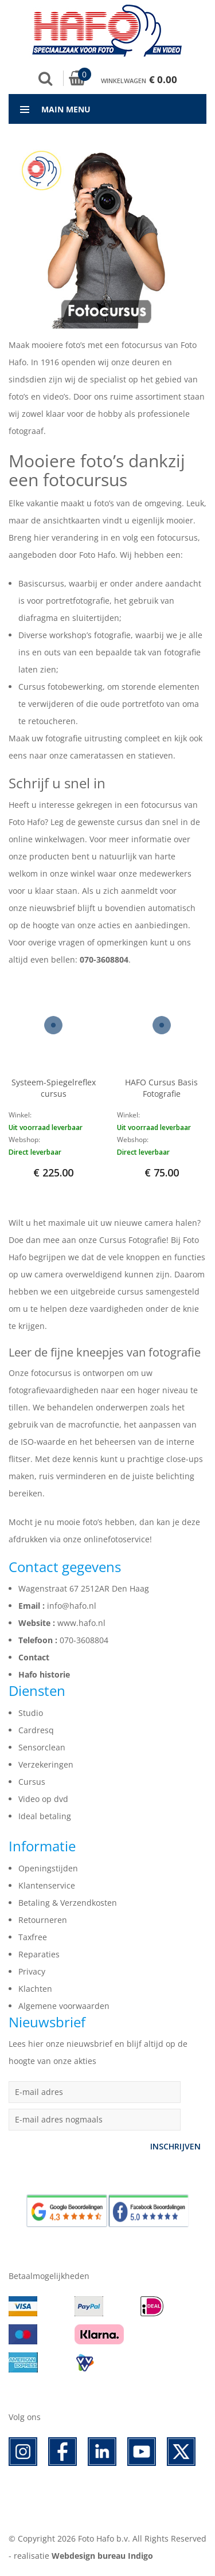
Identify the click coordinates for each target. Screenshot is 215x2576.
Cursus (31, 1781)
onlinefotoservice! (118, 1539)
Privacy (31, 1971)
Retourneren (42, 1919)
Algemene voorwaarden (64, 2005)
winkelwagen (60, 839)
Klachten (35, 1988)
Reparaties (39, 1954)
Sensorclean (41, 1747)
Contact (33, 1657)
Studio (30, 1712)
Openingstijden (48, 1868)
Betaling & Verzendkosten (67, 1902)
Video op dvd (43, 1798)
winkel (83, 873)
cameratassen (97, 755)
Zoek (45, 78)
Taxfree (32, 1937)
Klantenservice (46, 1885)
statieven (155, 755)
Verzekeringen (45, 1764)
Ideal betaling (44, 1816)
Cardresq (36, 1730)
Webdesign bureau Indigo (102, 2555)
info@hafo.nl (71, 1605)
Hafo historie (44, 1674)
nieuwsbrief (52, 907)
